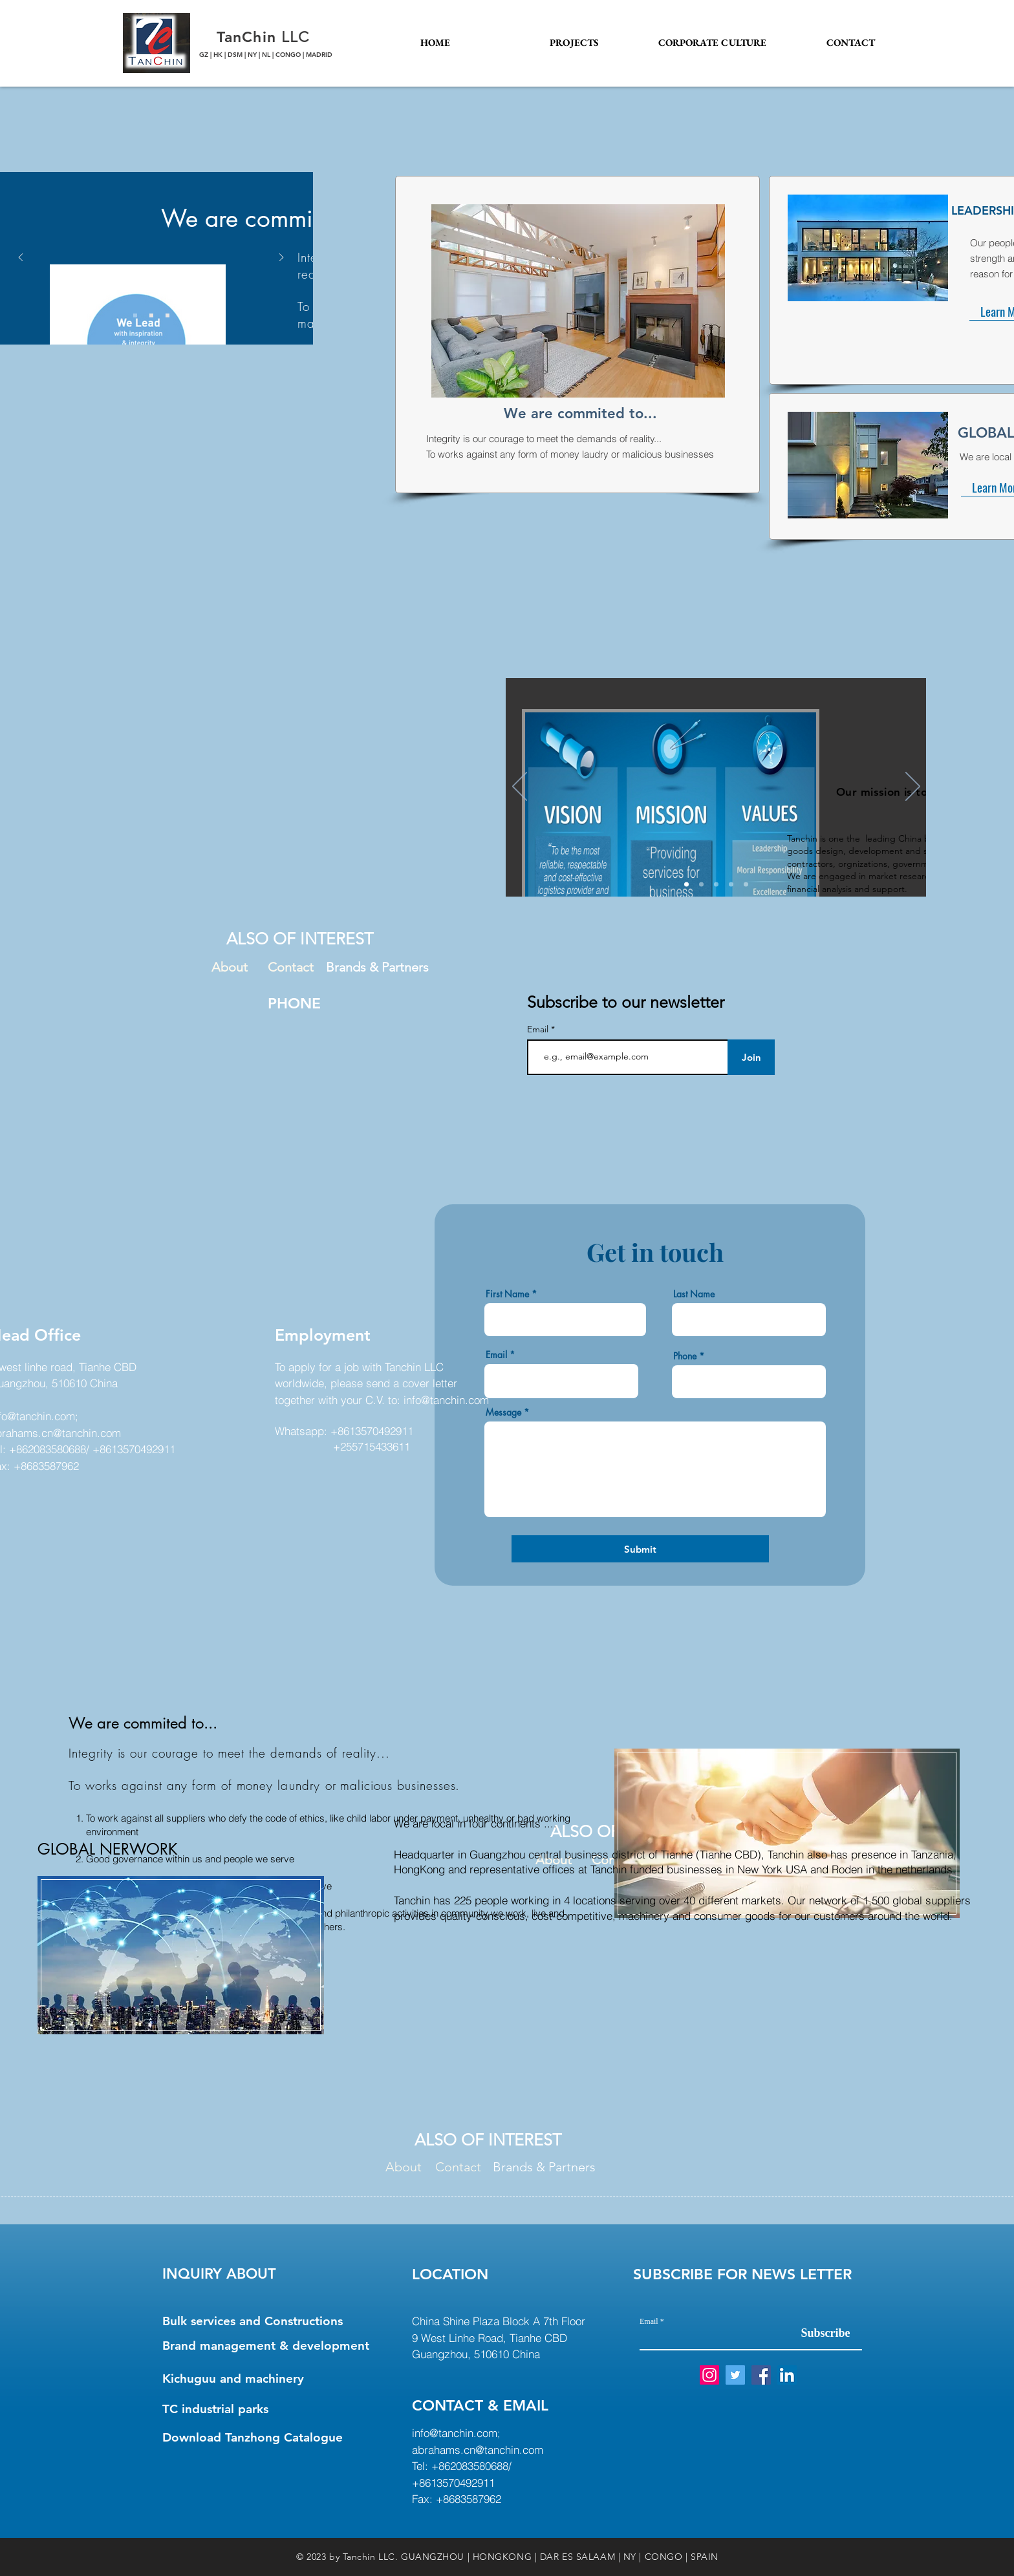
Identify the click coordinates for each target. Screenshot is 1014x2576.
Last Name (694, 1294)
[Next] (912, 787)
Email (539, 1029)
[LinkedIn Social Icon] (787, 2375)
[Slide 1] (135, 315)
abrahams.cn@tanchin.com (477, 2449)
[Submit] (640, 1548)
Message (503, 1412)
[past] (716, 884)
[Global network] (731, 884)
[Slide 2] (151, 315)
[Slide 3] (167, 315)
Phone (684, 1356)
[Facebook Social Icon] (761, 2375)
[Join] (751, 1057)
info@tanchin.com (446, 1400)
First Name (507, 1294)
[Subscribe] (825, 2333)
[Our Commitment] (746, 884)
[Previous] (519, 787)
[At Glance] (686, 884)
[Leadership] (701, 884)
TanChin (249, 37)
